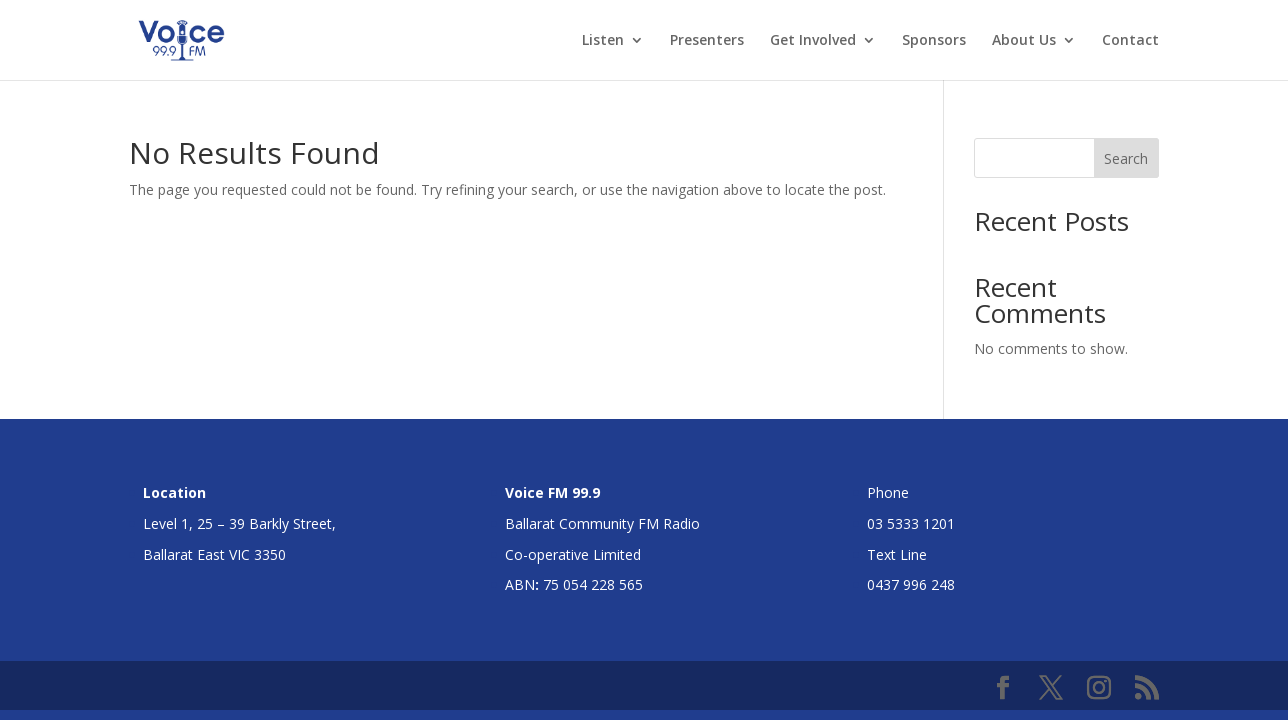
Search (1126, 158)
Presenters (707, 41)
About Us (1024, 41)
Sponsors (934, 41)
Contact (1130, 41)
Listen (603, 41)
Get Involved (813, 41)
